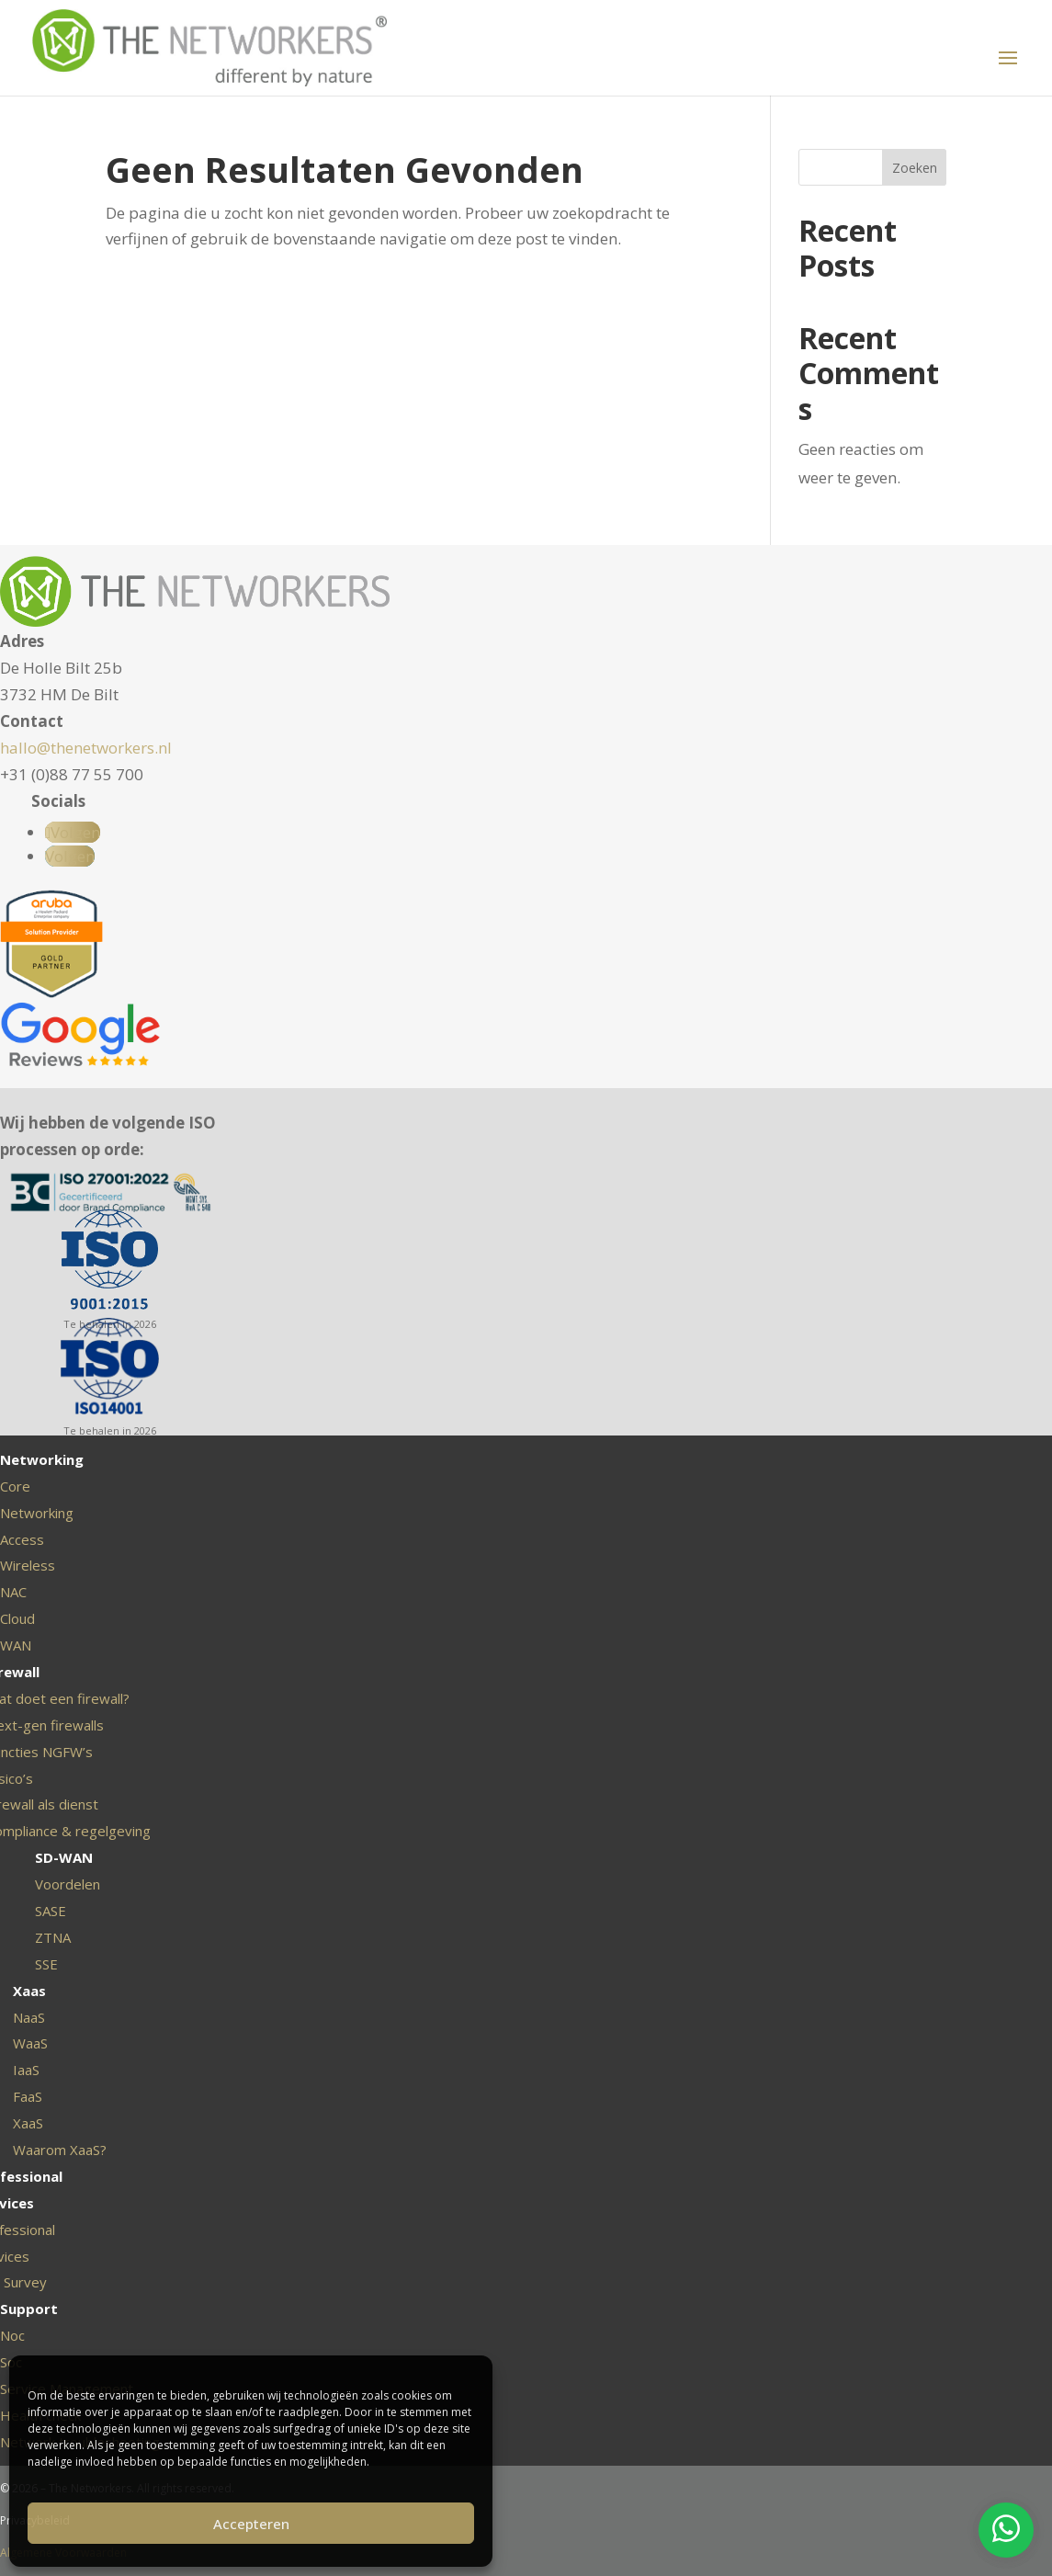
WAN (15, 1645)
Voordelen (67, 1884)
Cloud (17, 1618)
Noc (12, 2335)
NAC (13, 1592)
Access (22, 1539)
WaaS (30, 2043)
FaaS (27, 2096)
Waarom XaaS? (60, 2149)
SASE (50, 1910)
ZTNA (53, 1937)
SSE (46, 1964)
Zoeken (914, 167)
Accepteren (251, 2523)
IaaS (26, 2069)
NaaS (29, 2017)
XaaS (28, 2123)
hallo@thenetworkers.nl (86, 747)
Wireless (27, 1565)
